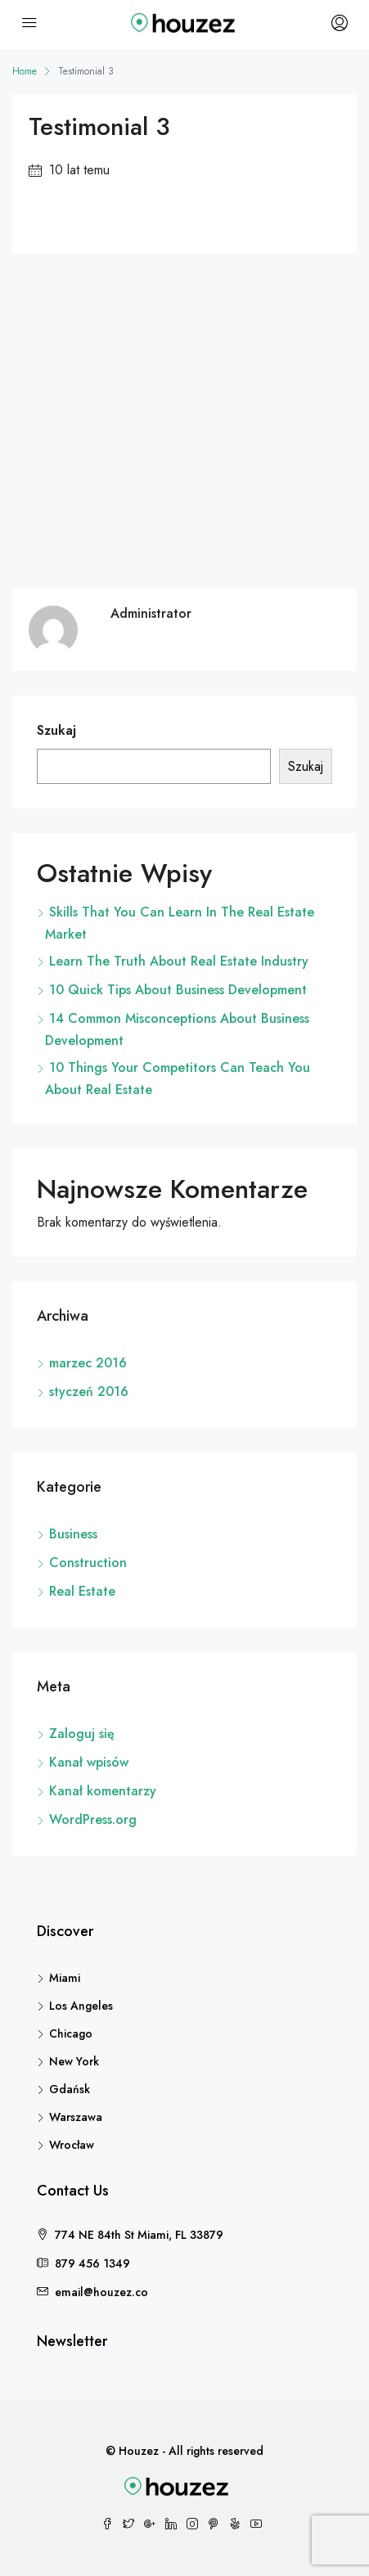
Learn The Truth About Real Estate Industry (178, 961)
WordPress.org (93, 1819)
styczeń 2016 (88, 1391)
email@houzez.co (101, 2292)
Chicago (70, 2033)
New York (74, 2061)
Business (73, 1533)
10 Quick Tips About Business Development (178, 989)
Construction (88, 1562)
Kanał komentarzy (102, 1790)
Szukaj (56, 730)
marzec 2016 (88, 1362)
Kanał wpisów (88, 1762)
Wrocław (71, 2145)
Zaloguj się (82, 1733)
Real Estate (82, 1591)
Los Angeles (81, 2005)
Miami (64, 1978)
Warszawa (75, 2117)
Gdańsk (69, 2089)
